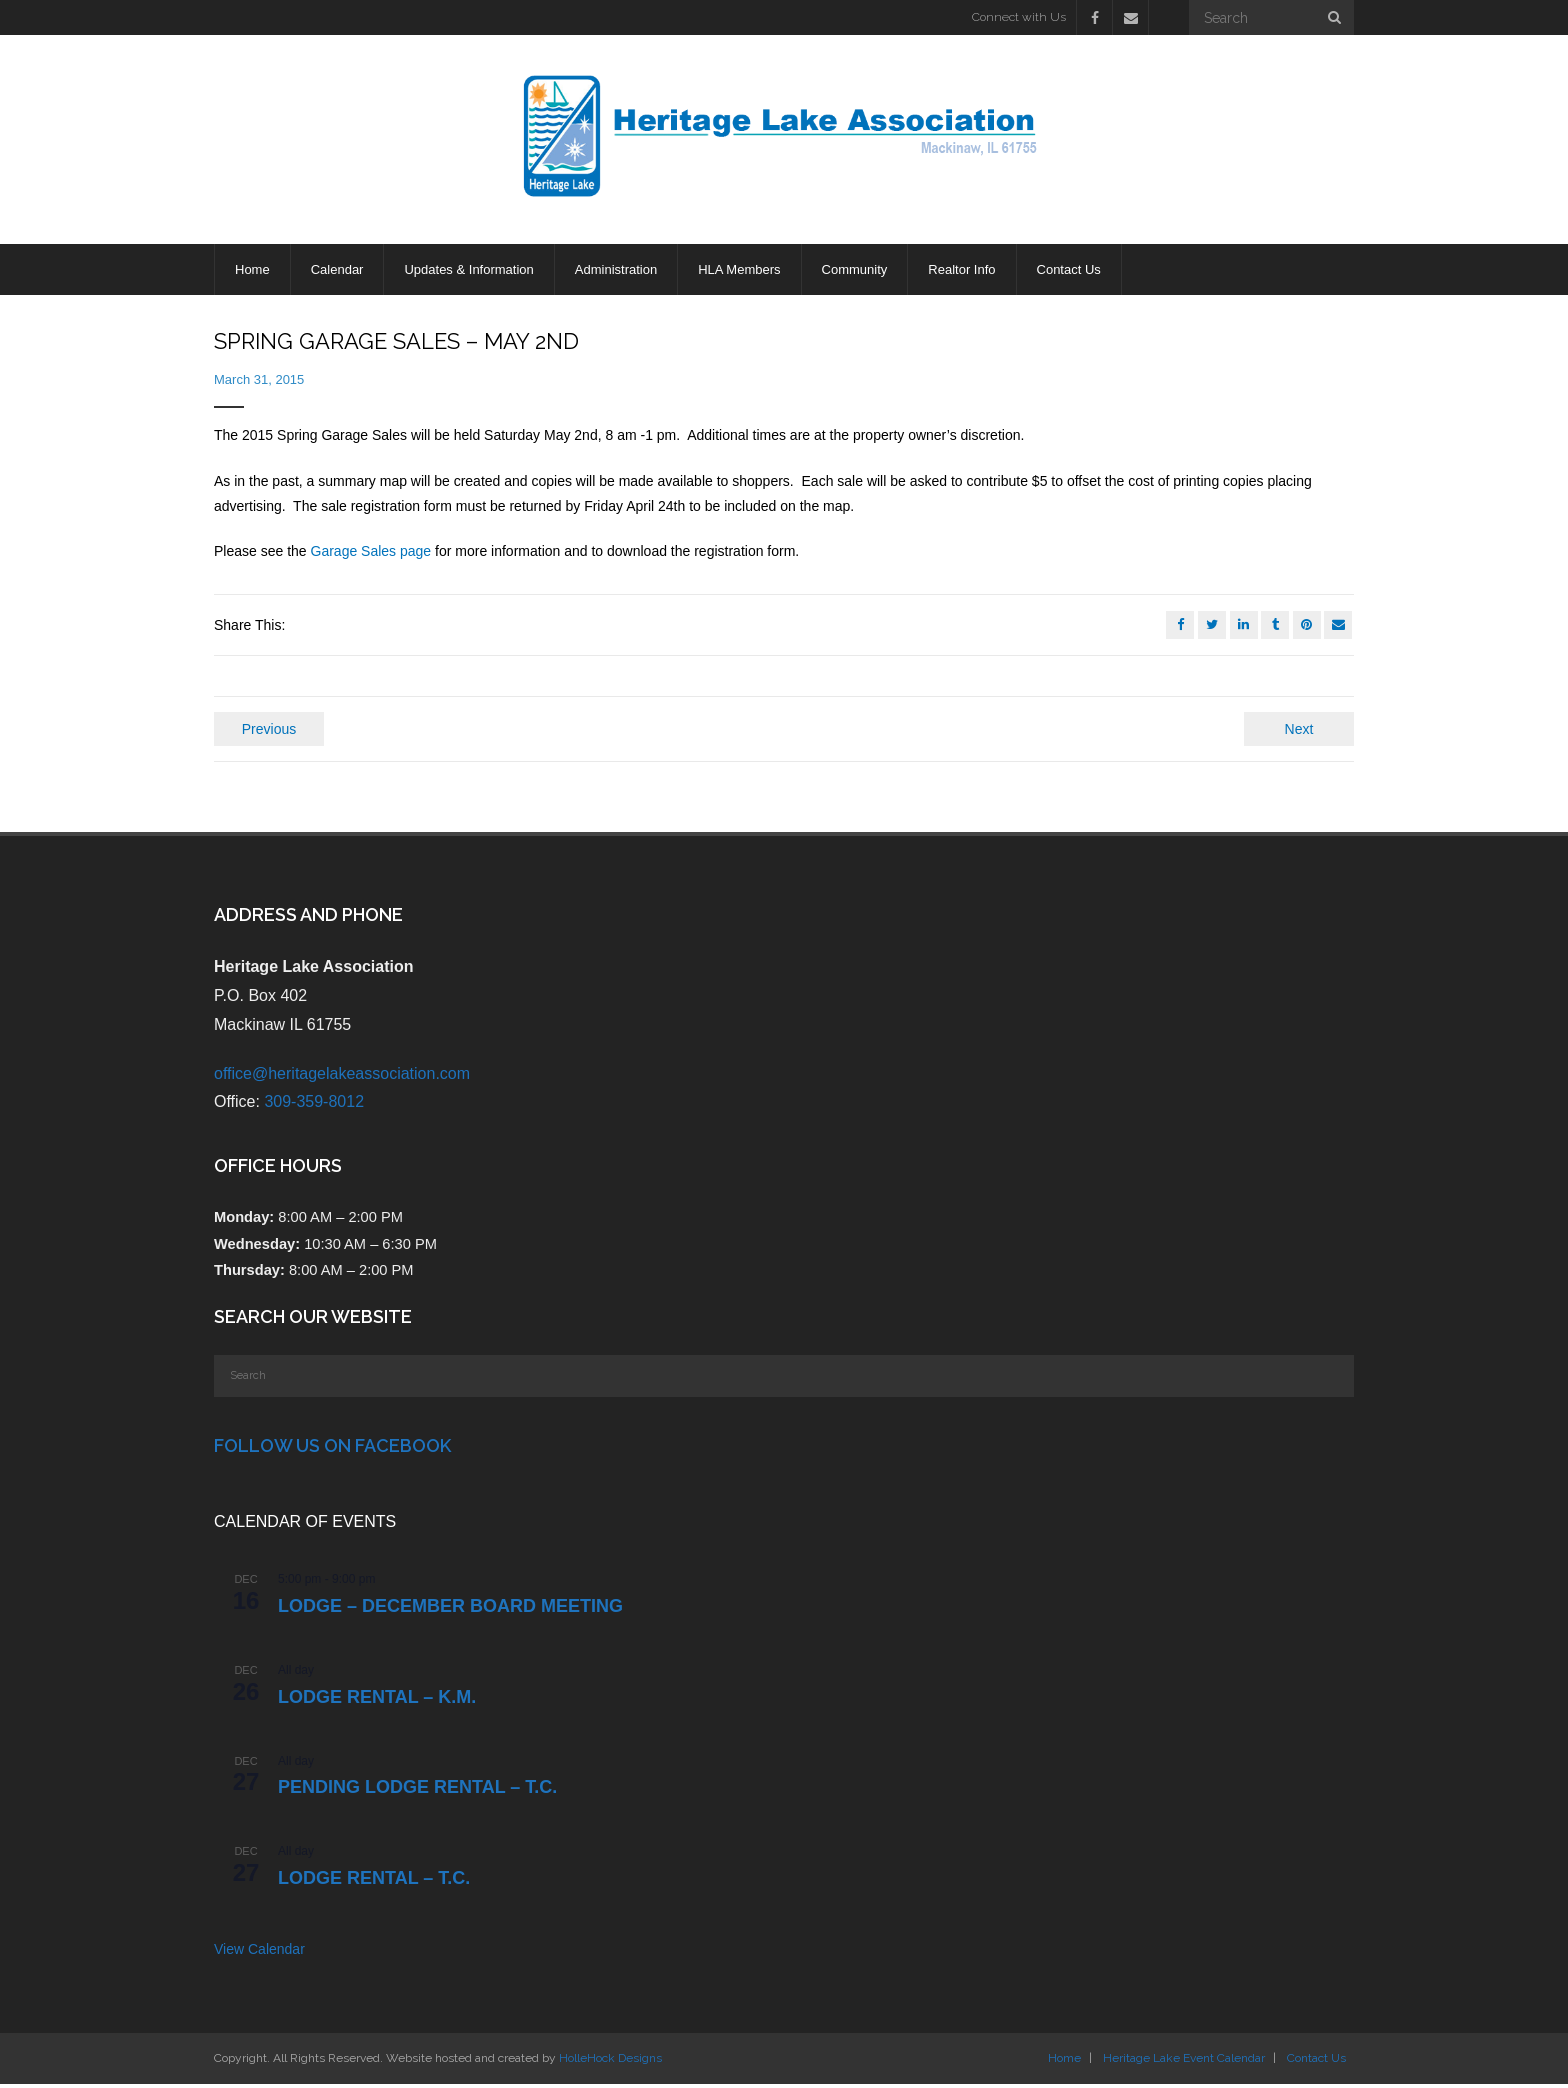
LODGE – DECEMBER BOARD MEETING (450, 1610)
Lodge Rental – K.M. (377, 1701)
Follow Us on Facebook (332, 1449)
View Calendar (259, 1953)
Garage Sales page (371, 555)
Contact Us (1316, 2062)
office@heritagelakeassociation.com (342, 1077)
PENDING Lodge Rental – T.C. (417, 1791)
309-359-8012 (314, 1105)
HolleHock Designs (610, 2062)
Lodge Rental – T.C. (374, 1882)
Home (1064, 2062)
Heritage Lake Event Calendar (1184, 2062)
